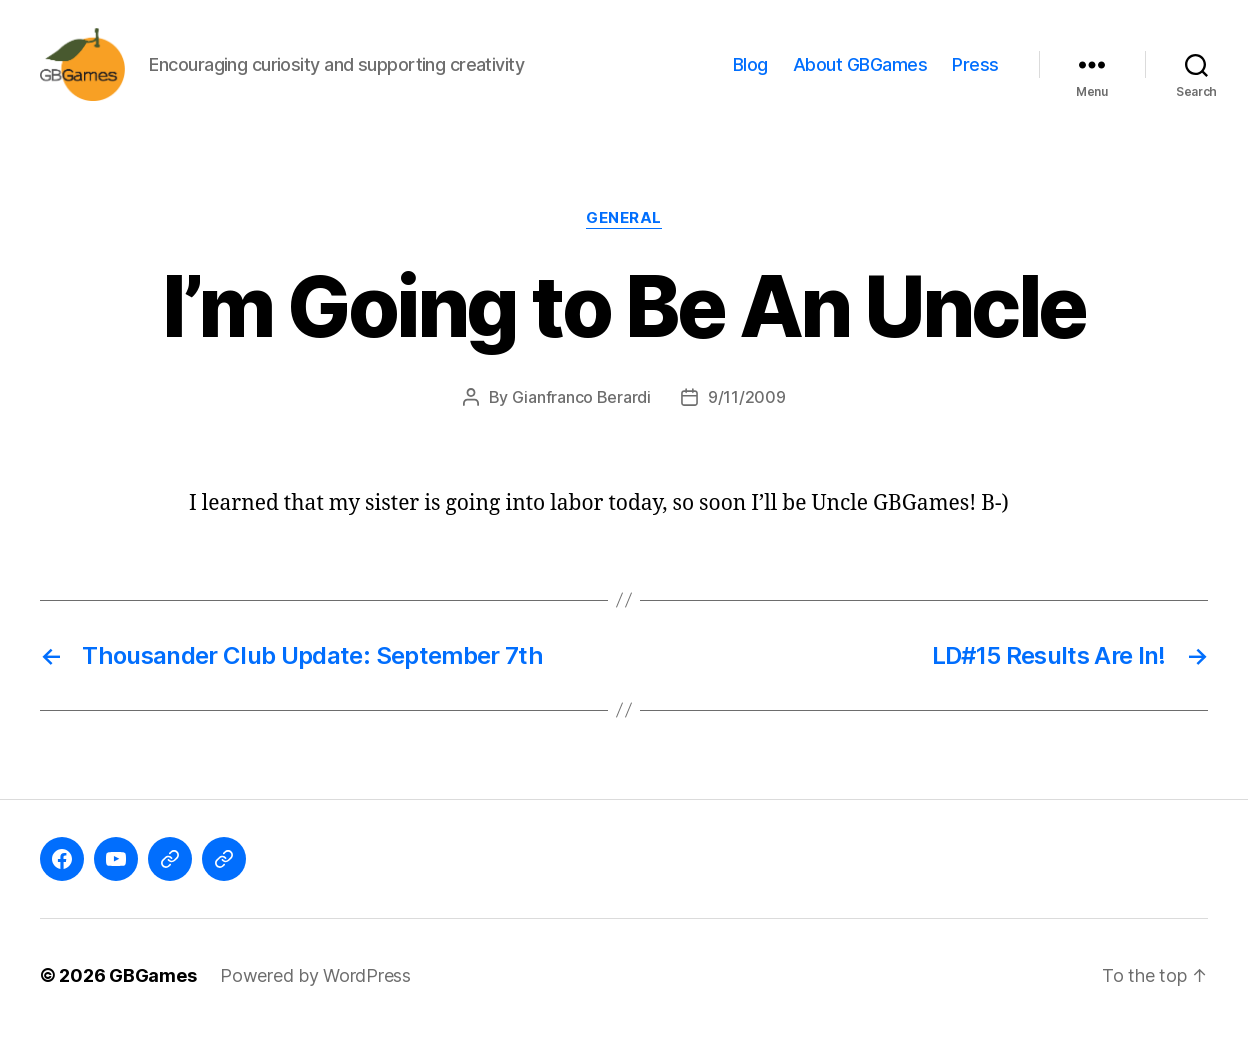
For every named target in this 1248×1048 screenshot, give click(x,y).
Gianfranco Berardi (581, 413)
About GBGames (860, 72)
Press (975, 72)
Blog (750, 72)
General (624, 235)
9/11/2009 (747, 413)
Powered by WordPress (315, 991)
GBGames (152, 991)
